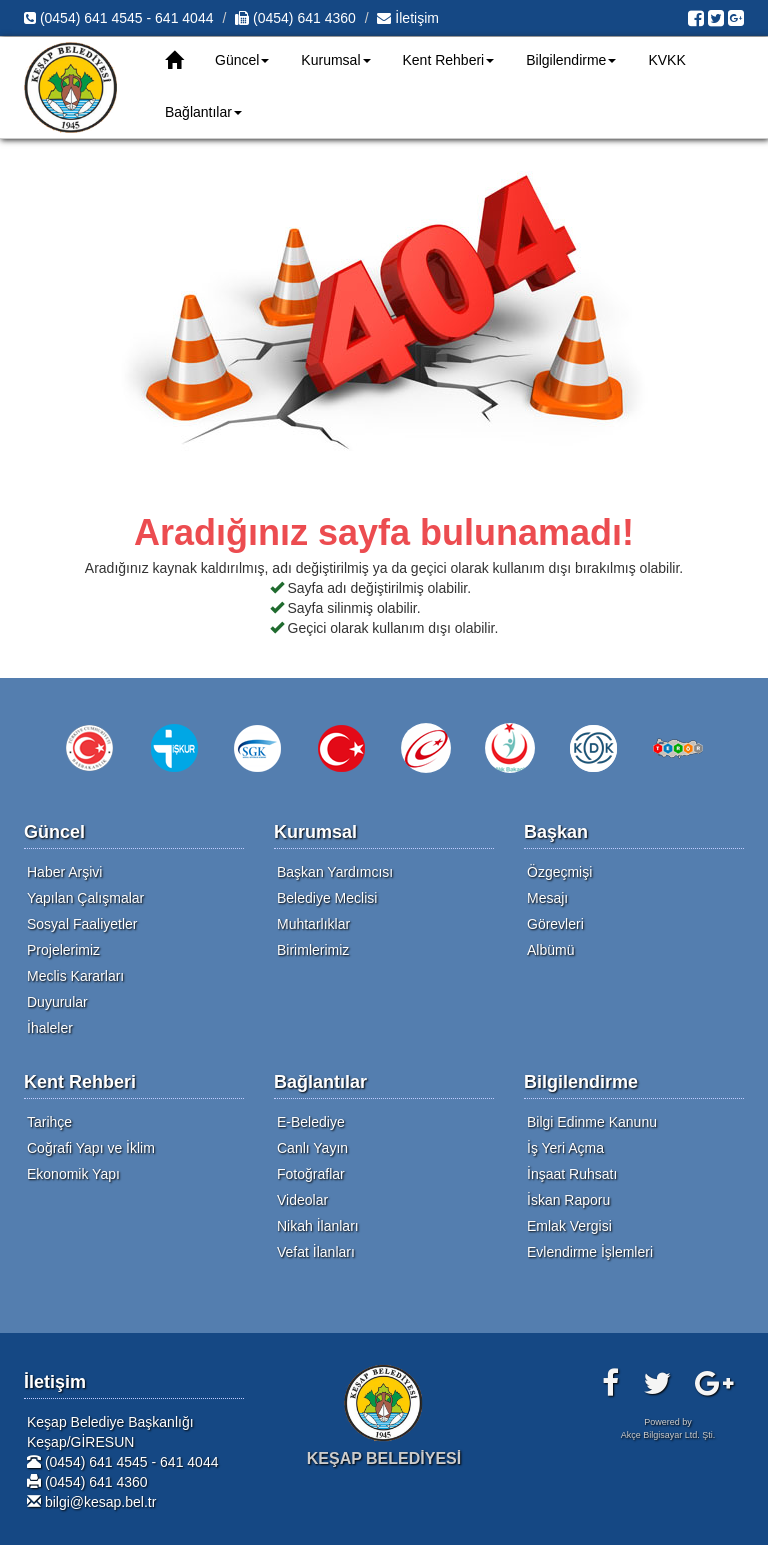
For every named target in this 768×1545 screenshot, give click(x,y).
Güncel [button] (242, 60)
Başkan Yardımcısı (335, 872)
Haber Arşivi (64, 872)
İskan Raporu (568, 1200)
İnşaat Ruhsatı (572, 1174)
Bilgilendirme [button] (571, 60)
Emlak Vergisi (569, 1226)
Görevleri (555, 924)
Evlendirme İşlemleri (590, 1252)
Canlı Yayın (312, 1148)
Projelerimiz (63, 950)
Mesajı (547, 898)
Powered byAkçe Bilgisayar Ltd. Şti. (668, 1428)
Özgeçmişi (559, 872)
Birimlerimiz (313, 950)
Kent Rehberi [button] (449, 60)
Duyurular (57, 1002)
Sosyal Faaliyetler (82, 924)
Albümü (550, 950)
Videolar (302, 1200)
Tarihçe (49, 1122)
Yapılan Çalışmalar (85, 898)
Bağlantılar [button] (203, 112)
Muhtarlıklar (313, 924)
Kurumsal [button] (335, 60)
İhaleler (50, 1028)
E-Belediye (311, 1122)
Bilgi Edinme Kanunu (592, 1122)
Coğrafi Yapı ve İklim (91, 1148)
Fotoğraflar (311, 1174)
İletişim (407, 18)
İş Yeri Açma (565, 1148)
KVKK (666, 60)
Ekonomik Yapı (73, 1174)
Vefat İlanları (316, 1252)
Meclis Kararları (75, 976)
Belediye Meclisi (327, 898)
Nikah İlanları (318, 1226)
